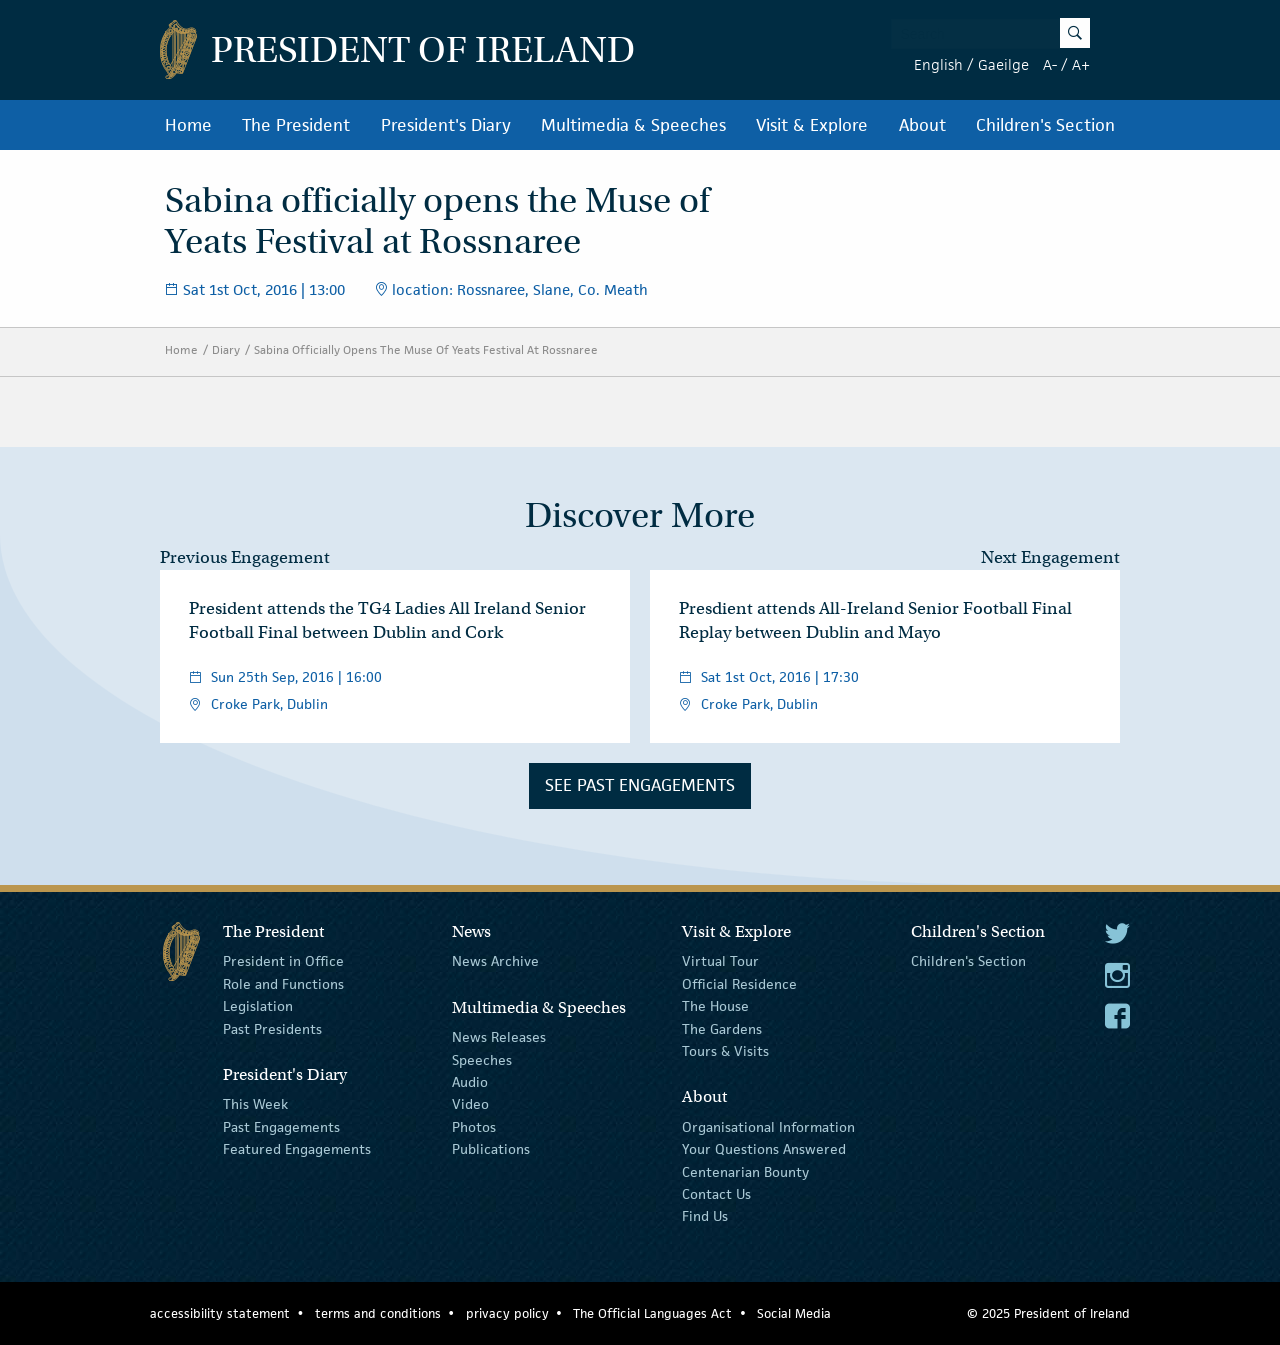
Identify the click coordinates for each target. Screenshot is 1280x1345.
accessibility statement (220, 1313)
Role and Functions (283, 984)
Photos (474, 1127)
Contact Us (716, 1194)
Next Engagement (1050, 557)
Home (188, 125)
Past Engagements (281, 1127)
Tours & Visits (725, 1051)
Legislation (258, 1006)
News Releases (499, 1037)
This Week (255, 1104)
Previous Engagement (245, 557)
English (938, 64)
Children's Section (1045, 125)
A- (1050, 64)
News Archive (495, 961)
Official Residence (739, 984)
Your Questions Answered (764, 1149)
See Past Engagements (640, 785)
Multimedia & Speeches (633, 125)
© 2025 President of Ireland (1048, 1313)
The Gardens (722, 1028)
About (922, 125)
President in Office (283, 961)
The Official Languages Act (652, 1313)
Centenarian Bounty (745, 1171)
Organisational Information (768, 1127)
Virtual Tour (720, 961)
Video (470, 1104)
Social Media (794, 1313)
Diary (226, 349)
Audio (470, 1082)
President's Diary (446, 125)
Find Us (705, 1216)
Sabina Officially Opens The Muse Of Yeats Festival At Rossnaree (426, 349)
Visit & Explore (812, 125)
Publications (491, 1149)
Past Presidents (272, 1028)
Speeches (482, 1059)
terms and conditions (378, 1313)
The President (296, 125)
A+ (1081, 64)
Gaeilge (1003, 64)
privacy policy (507, 1313)
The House (715, 1006)
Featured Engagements (297, 1149)
